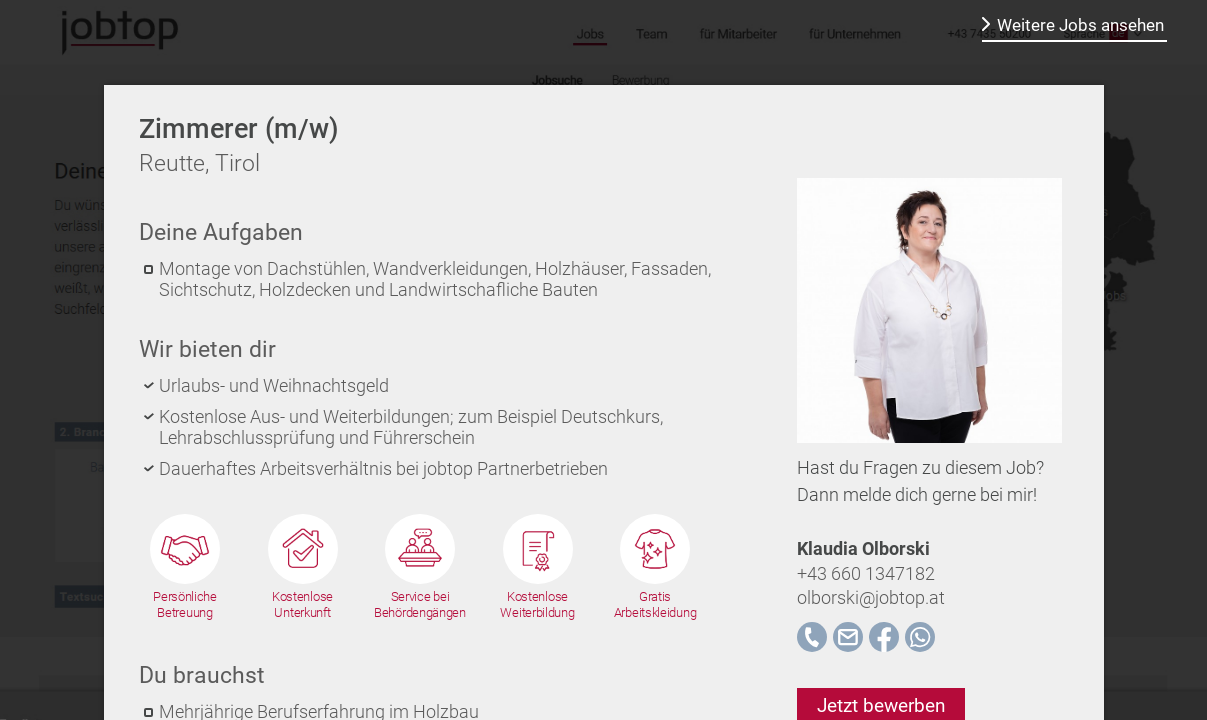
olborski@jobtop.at (871, 597)
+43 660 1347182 (866, 573)
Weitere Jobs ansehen (1080, 25)
